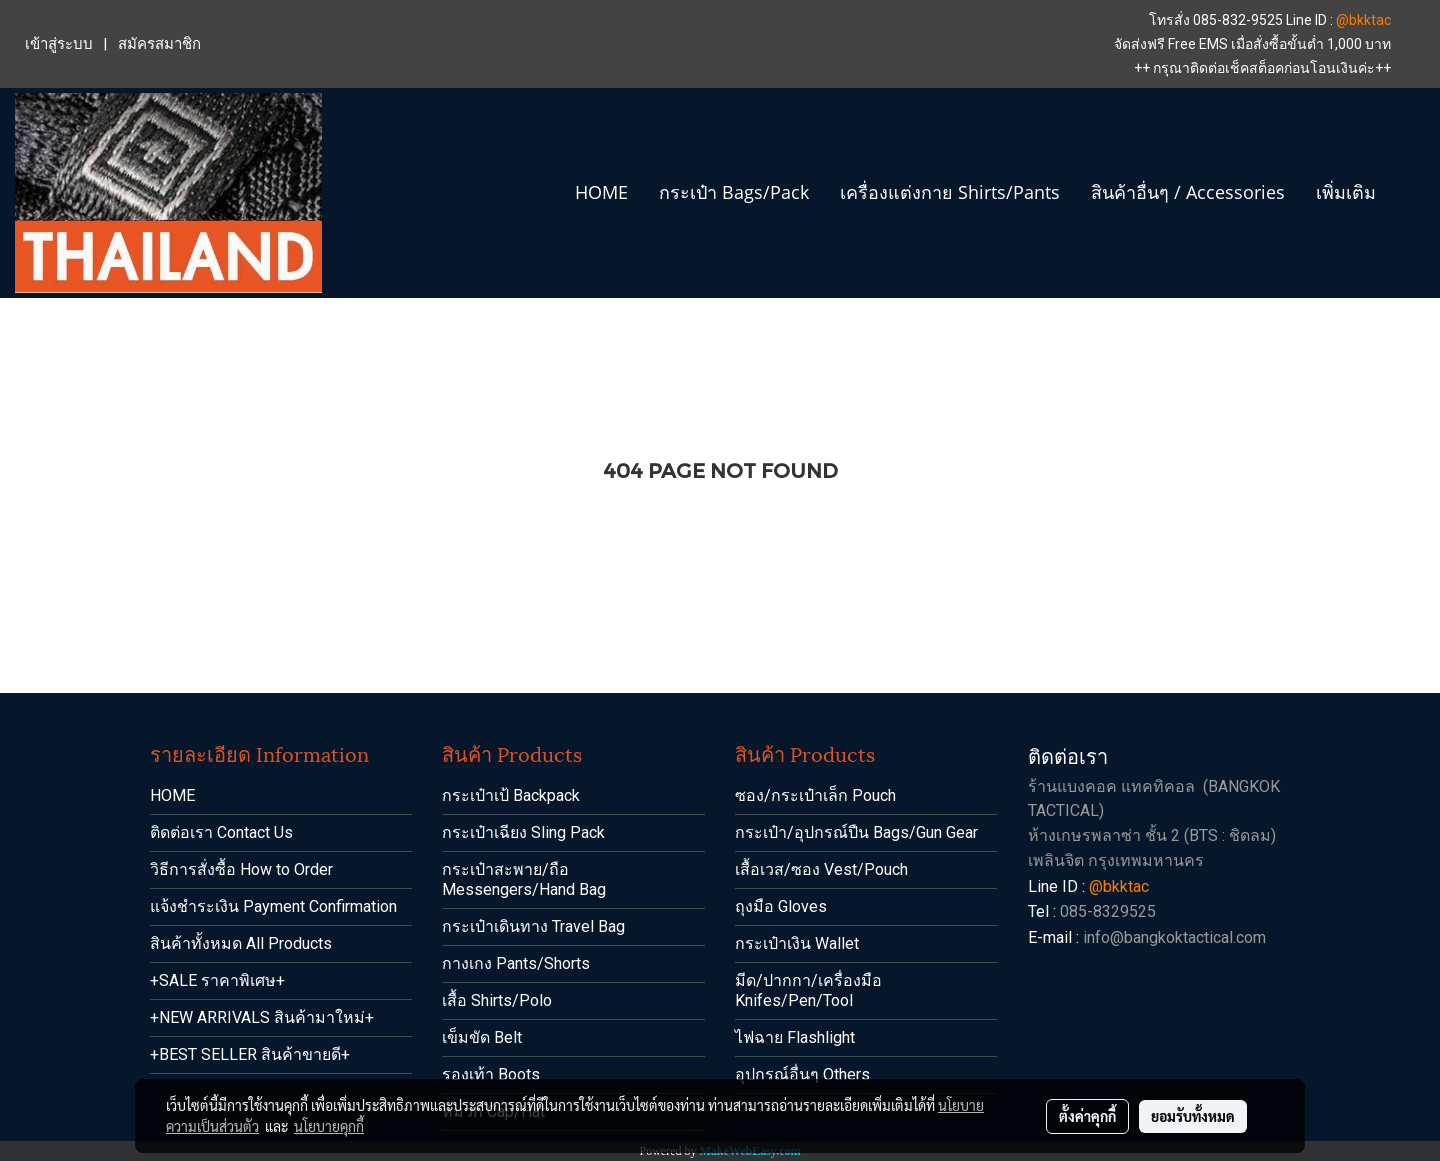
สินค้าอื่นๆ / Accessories (1188, 192)
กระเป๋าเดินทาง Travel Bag (533, 926)
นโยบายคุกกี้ (329, 1126)
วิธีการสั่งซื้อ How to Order (241, 869)
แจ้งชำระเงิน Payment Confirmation (273, 906)
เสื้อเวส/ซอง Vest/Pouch (821, 869)
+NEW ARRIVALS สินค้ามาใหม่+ (262, 1017)
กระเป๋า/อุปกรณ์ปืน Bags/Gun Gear (856, 832)
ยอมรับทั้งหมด (1193, 1116)
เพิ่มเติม (1346, 192)
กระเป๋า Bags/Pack (734, 192)
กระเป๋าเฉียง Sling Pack (523, 832)
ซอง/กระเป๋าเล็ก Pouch (815, 795)
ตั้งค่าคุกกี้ (1087, 1116)
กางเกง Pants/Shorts (516, 963)
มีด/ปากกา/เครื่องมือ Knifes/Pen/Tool (808, 990)
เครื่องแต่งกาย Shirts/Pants (950, 192)
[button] (1409, 193)
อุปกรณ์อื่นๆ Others (802, 1074)
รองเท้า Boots (491, 1074)
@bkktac (1363, 20)
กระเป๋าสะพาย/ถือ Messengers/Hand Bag (524, 879)
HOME (601, 192)
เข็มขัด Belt (482, 1037)
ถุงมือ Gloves (781, 906)
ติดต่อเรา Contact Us (221, 832)
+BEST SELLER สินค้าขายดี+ (250, 1054)
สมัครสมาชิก (159, 44)
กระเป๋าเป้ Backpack (511, 795)
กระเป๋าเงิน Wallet (797, 943)
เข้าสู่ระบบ (59, 44)
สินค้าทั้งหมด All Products (241, 943)
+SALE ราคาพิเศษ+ (217, 980)
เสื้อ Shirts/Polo (497, 1000)
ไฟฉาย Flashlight (795, 1037)
